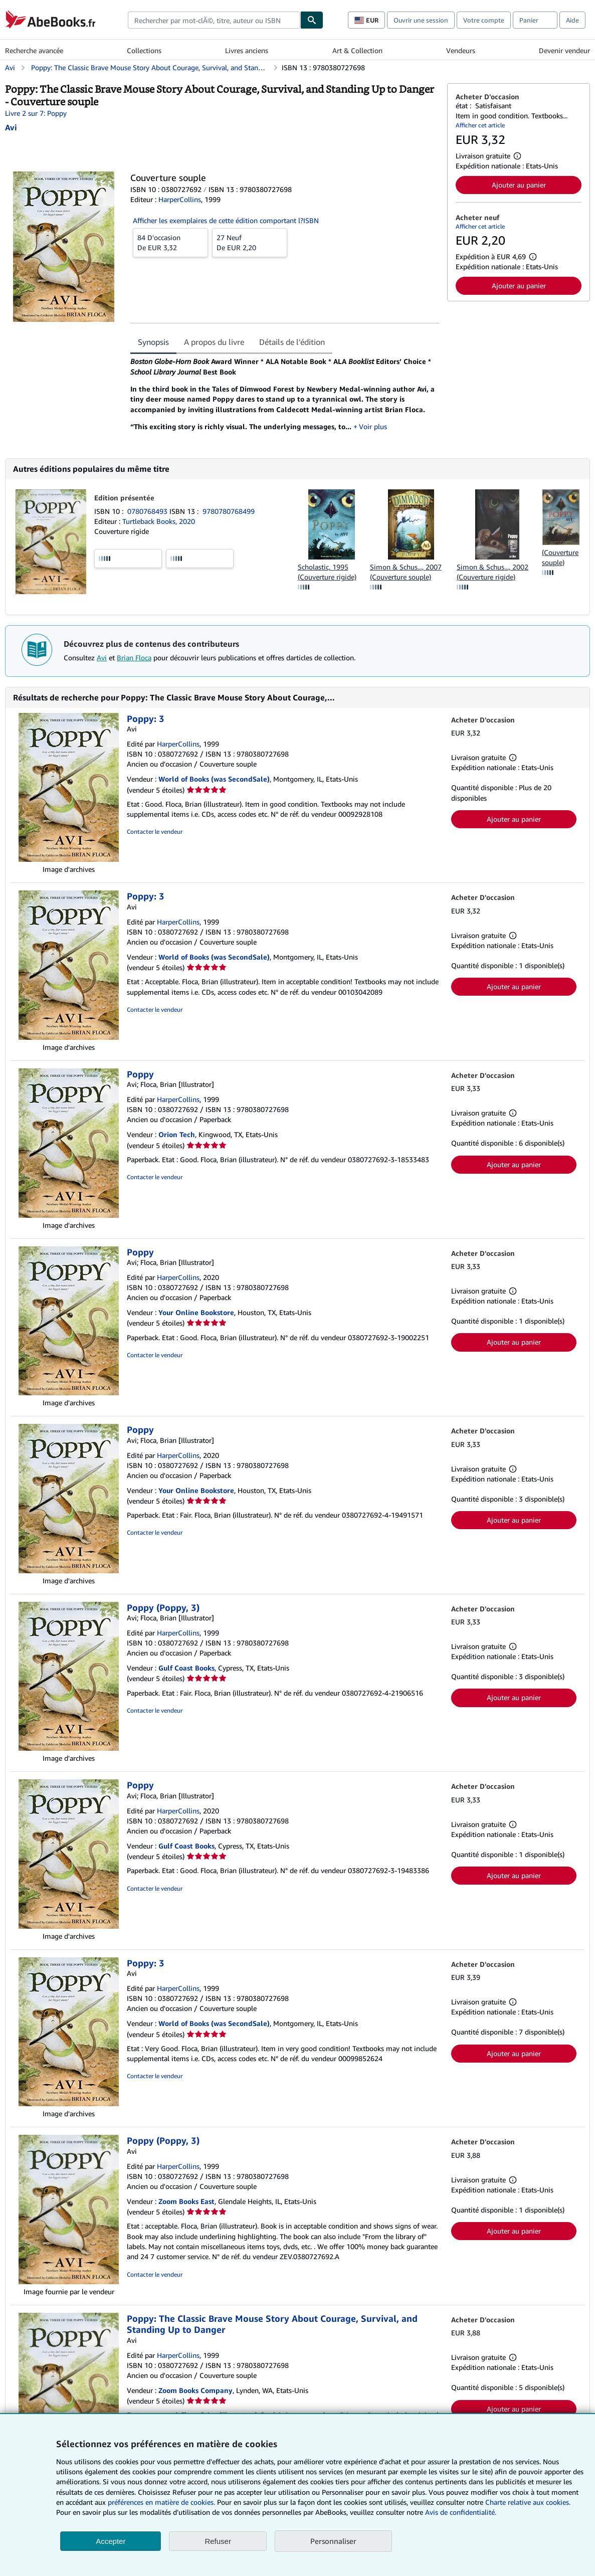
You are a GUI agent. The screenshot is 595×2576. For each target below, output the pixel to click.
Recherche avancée (34, 50)
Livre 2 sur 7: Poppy (36, 113)
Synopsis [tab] (153, 342)
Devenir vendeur (564, 50)
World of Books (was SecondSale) (214, 779)
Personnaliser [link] (333, 2540)
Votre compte (483, 20)
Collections (144, 50)
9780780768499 (229, 511)
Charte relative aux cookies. (527, 2502)
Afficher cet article (480, 125)
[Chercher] (312, 20)
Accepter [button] (110, 2541)
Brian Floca (134, 657)
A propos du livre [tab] (214, 342)
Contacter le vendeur (154, 831)
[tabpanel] (284, 397)
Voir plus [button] (373, 426)
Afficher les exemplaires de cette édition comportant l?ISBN (226, 220)
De (170, 242)
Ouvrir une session (420, 20)
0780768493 (148, 511)
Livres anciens (246, 50)
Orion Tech (176, 1134)
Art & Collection (357, 50)
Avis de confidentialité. (460, 2512)
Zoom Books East (186, 2201)
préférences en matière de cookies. (161, 2502)
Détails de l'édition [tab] (292, 342)
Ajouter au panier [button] (519, 184)
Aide (572, 20)
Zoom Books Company (195, 2390)
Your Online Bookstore (196, 1312)
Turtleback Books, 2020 (158, 521)
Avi (102, 657)
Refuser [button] (218, 2541)
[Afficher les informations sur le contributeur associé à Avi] (11, 127)
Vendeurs (460, 50)
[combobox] (214, 20)
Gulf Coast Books (186, 1668)
